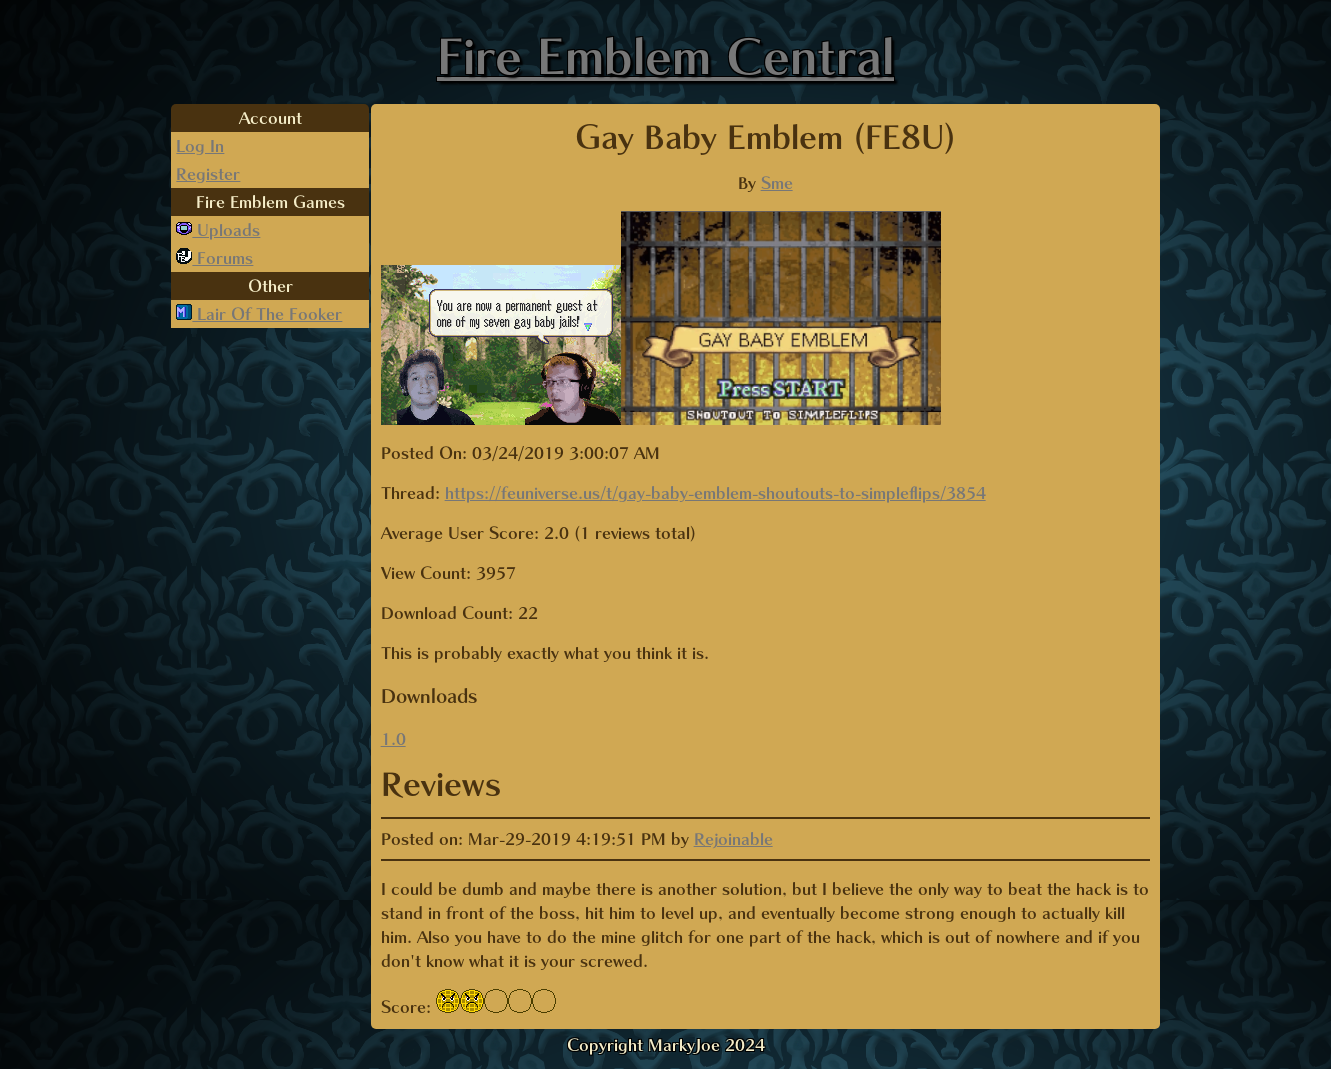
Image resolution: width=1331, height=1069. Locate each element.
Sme (777, 183)
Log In (200, 146)
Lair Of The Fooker (267, 314)
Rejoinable (733, 839)
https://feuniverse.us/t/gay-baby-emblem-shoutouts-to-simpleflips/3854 (715, 493)
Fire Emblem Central (665, 56)
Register (208, 174)
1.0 (393, 739)
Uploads (226, 230)
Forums (222, 258)
